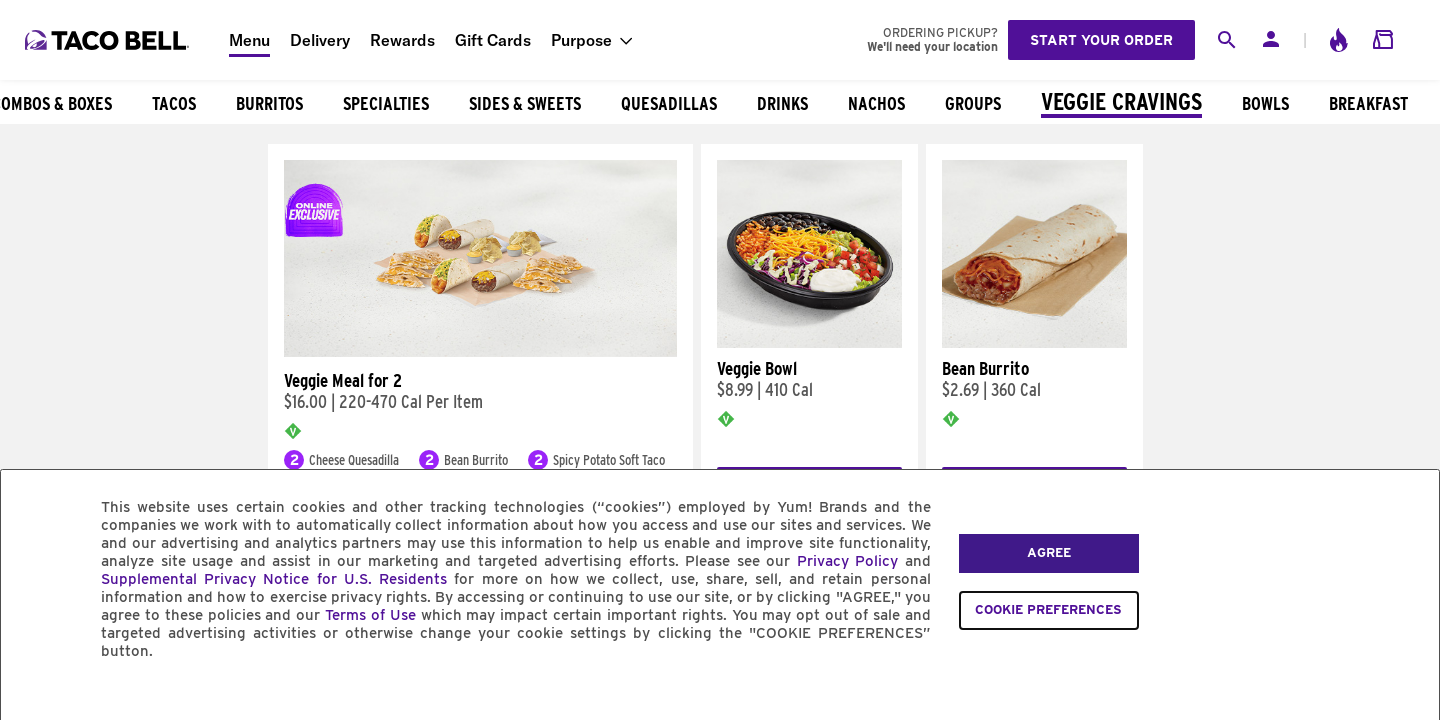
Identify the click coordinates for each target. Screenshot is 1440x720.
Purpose (581, 40)
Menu (249, 40)
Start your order (1101, 40)
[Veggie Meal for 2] (480, 352)
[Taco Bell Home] (109, 40)
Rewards (402, 40)
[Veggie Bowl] (809, 343)
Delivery (320, 40)
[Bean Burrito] (1034, 343)
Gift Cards (493, 40)
